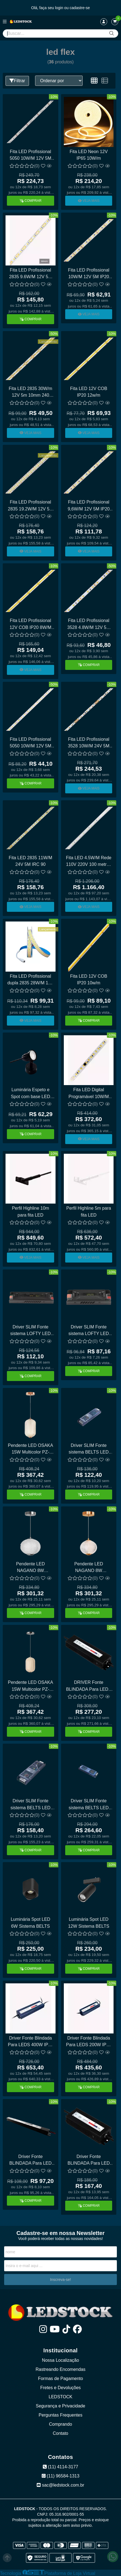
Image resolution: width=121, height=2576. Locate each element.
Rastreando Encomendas (61, 2369)
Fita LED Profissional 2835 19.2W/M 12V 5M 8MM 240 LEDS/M (30, 506)
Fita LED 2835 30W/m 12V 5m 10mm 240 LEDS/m (30, 392)
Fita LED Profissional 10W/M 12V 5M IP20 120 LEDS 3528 (88, 274)
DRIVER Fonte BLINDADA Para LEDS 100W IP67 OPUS (88, 1686)
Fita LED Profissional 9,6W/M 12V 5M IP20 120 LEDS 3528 (89, 506)
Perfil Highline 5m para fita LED (88, 1211)
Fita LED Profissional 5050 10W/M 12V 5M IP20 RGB (30, 155)
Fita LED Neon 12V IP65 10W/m (89, 155)
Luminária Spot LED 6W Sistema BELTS (30, 1922)
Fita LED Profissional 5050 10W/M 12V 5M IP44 (30, 743)
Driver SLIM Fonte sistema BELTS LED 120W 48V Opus (89, 1449)
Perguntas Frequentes (60, 2415)
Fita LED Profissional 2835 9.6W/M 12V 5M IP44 (30, 274)
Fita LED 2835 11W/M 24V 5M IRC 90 (30, 861)
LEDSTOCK (60, 2396)
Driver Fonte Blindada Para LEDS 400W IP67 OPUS (30, 2042)
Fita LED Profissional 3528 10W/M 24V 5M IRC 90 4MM (88, 743)
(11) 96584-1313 (61, 2476)
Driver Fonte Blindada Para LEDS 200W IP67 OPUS (88, 2042)
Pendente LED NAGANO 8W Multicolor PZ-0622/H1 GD (89, 1567)
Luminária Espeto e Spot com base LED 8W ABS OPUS (30, 1093)
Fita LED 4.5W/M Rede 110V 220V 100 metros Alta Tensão (89, 861)
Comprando (60, 2424)
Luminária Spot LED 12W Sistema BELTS (88, 1922)
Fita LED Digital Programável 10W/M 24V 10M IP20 (89, 1093)
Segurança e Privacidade (60, 2406)
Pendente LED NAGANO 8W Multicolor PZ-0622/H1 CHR (30, 1567)
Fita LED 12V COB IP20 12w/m (88, 392)
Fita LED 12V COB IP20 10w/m (88, 979)
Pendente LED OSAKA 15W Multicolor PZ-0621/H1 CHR (30, 1686)
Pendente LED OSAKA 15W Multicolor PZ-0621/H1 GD (30, 1449)
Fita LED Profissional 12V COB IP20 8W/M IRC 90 (30, 624)
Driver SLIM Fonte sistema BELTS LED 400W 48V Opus (89, 1804)
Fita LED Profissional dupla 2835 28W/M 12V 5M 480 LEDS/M (30, 980)
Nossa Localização (60, 2360)
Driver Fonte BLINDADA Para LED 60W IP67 (88, 2160)
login (59, 8)
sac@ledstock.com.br (60, 2485)
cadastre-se (80, 8)
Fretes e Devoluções (60, 2387)
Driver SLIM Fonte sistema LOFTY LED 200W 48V (30, 1331)
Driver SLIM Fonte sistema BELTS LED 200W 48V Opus (30, 1804)
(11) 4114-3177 (60, 2466)
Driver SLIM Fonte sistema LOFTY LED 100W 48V (89, 1331)
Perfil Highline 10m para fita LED (30, 1211)
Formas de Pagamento (60, 2378)
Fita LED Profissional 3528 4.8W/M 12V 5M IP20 (88, 624)
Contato (60, 2433)
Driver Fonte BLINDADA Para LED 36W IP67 (30, 2160)
